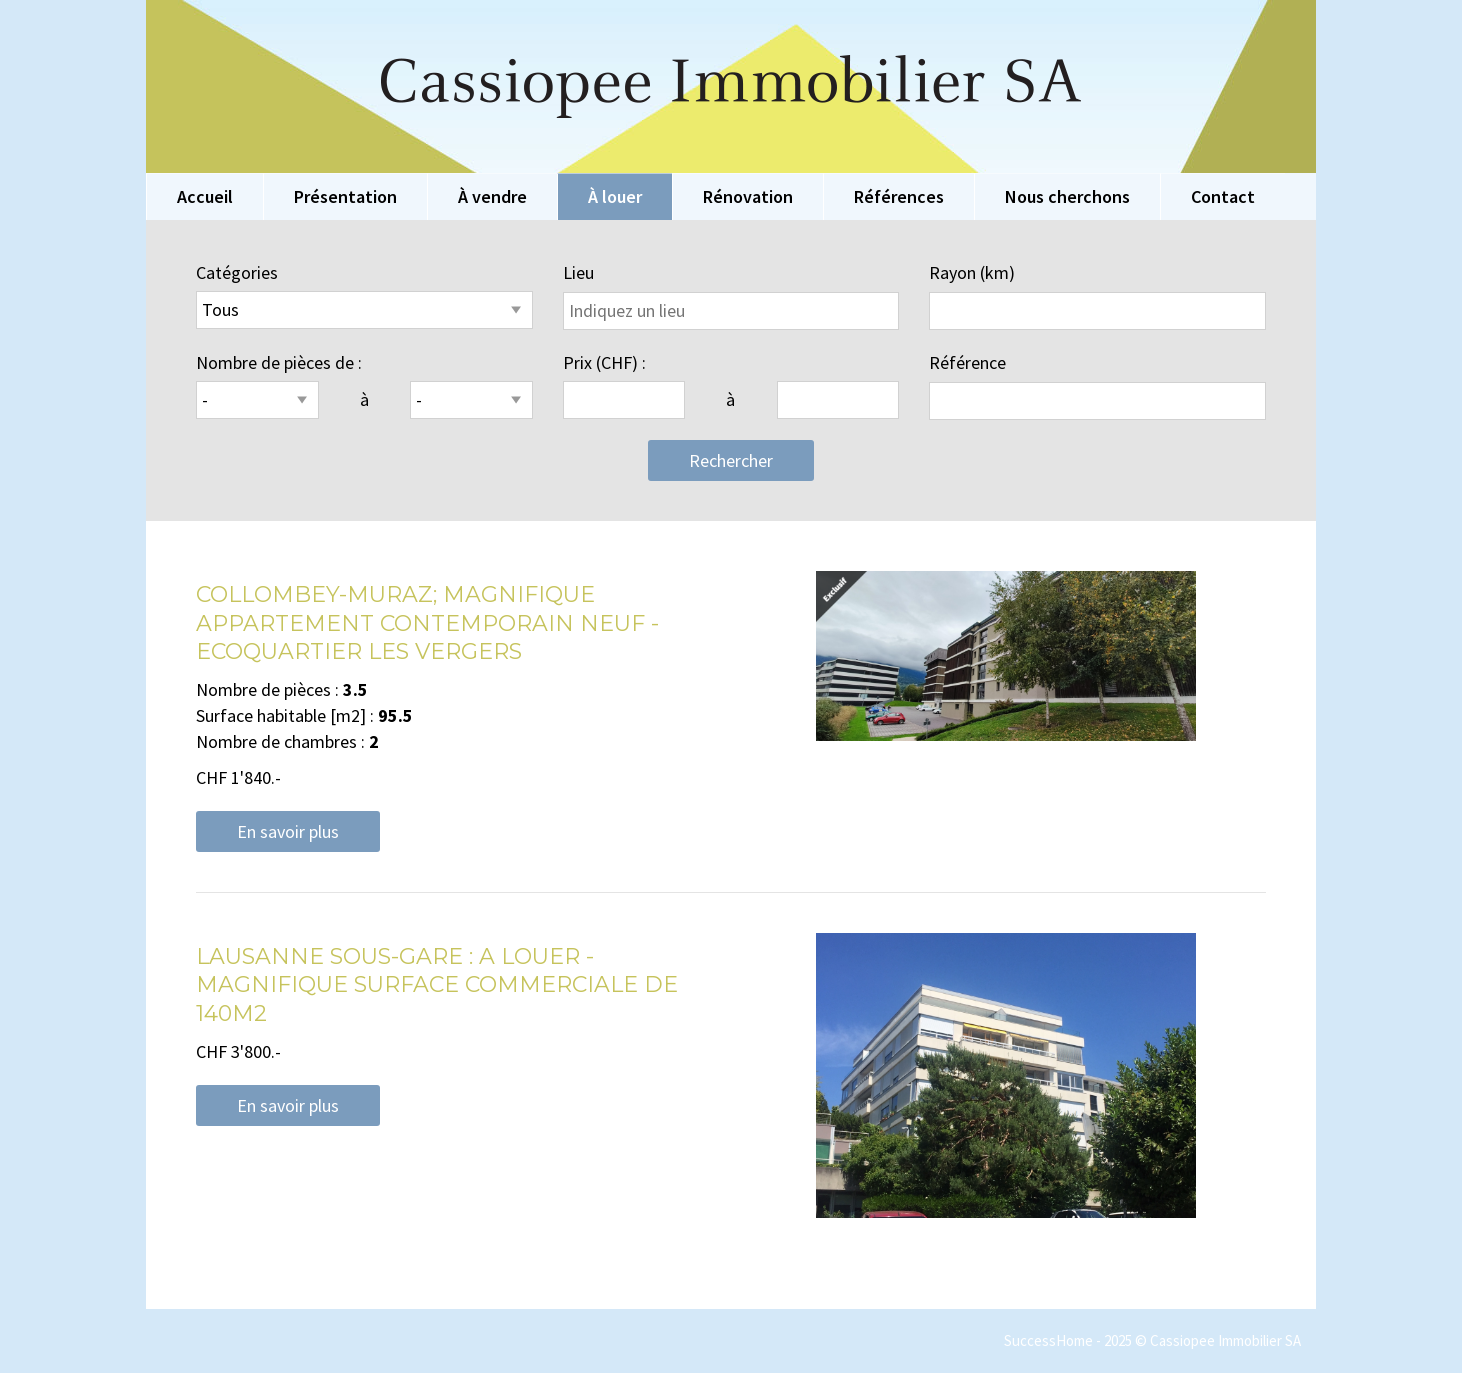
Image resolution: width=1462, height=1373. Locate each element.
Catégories (237, 272)
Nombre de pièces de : (279, 362)
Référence (967, 362)
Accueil (205, 196)
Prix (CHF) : (604, 362)
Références (899, 196)
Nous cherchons (1067, 196)
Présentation (345, 196)
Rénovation (748, 196)
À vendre (492, 196)
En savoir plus (288, 831)
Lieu (578, 272)
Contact (1223, 196)
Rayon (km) (972, 272)
